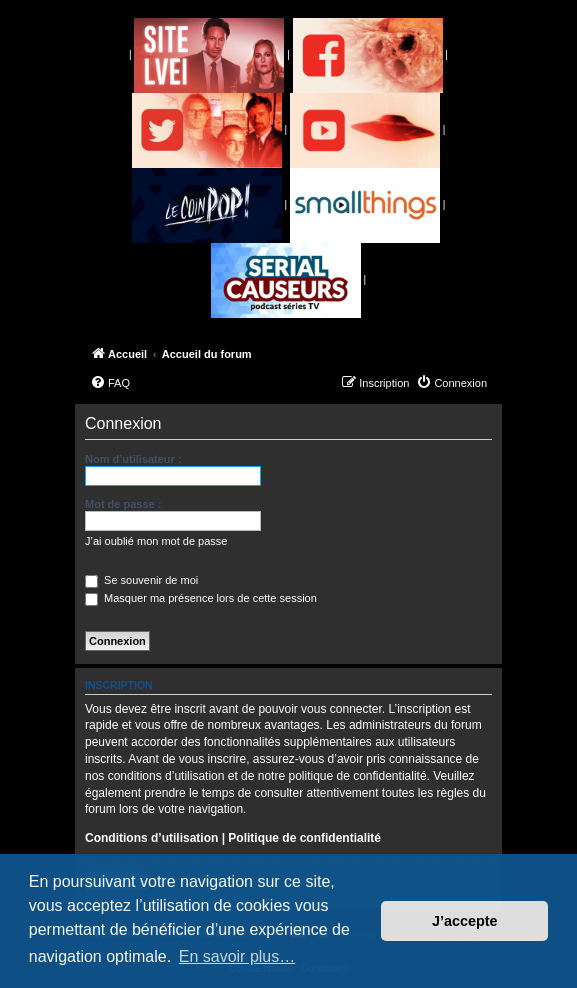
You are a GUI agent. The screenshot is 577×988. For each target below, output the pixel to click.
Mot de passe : (123, 504)
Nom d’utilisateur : (133, 459)
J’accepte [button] (465, 921)
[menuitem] (110, 383)
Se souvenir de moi (141, 580)
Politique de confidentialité (304, 838)
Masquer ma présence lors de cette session (201, 598)
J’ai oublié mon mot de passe (156, 541)
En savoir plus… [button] (237, 956)
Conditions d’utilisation (151, 838)
